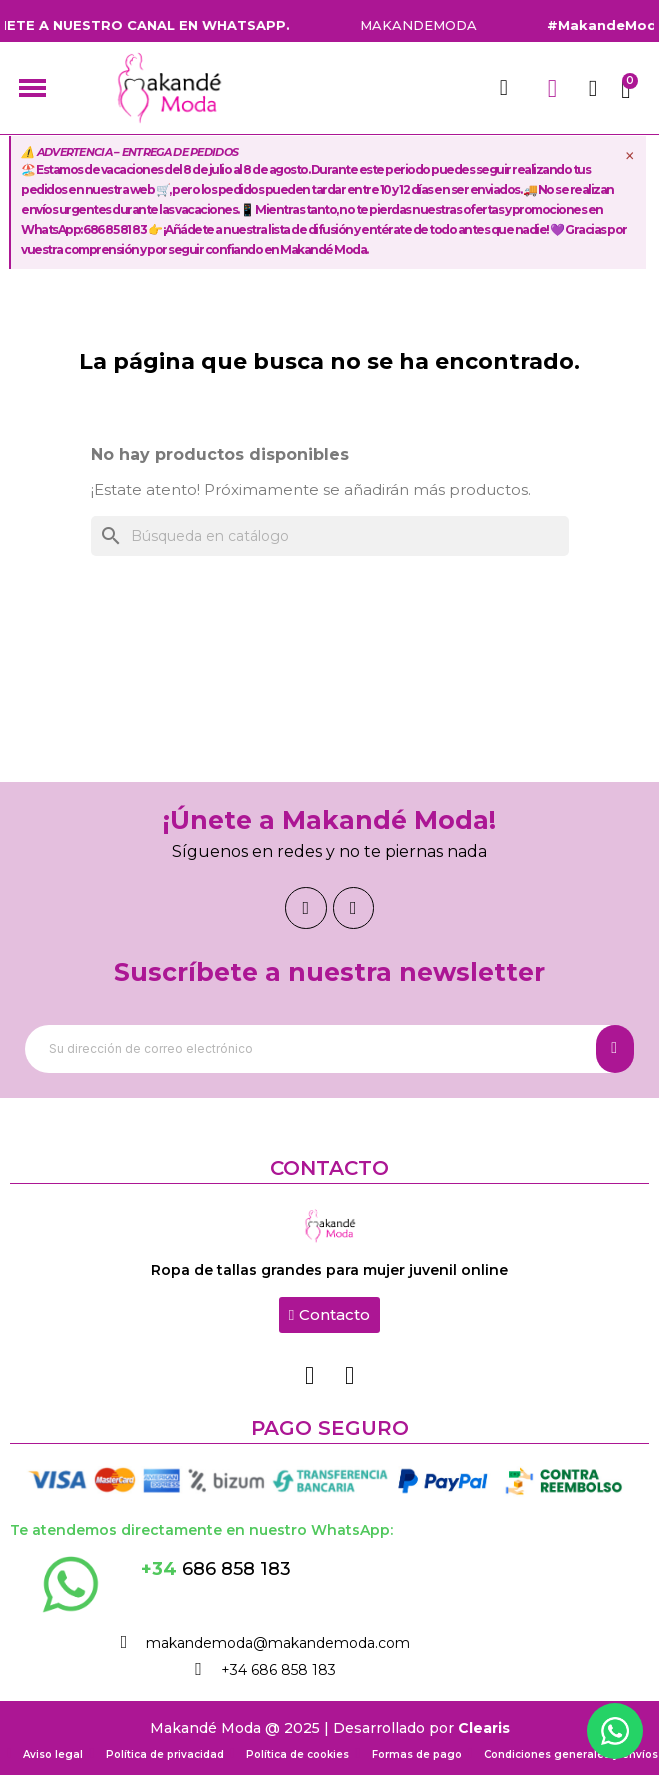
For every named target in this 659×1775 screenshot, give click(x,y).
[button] (329, 1315)
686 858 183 (216, 1569)
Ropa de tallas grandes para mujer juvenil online (329, 1270)
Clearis (484, 1728)
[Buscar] (330, 536)
